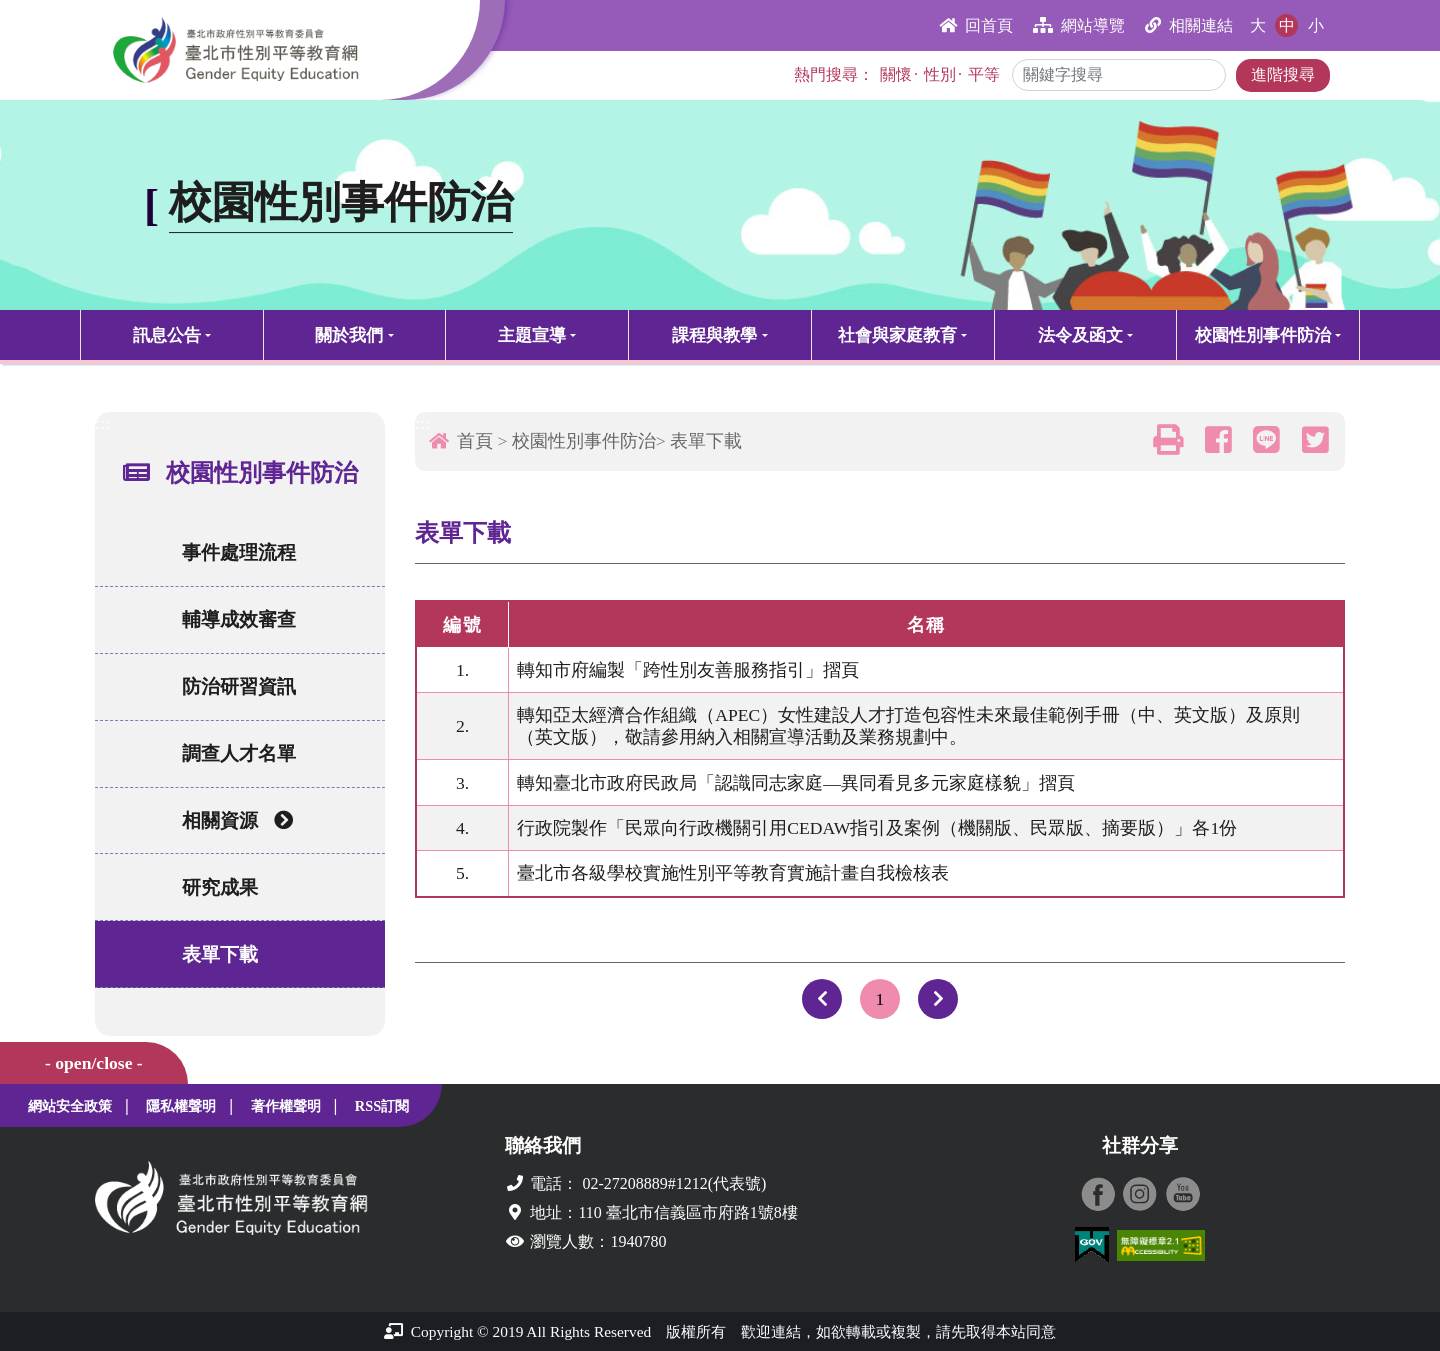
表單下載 (220, 954)
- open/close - (94, 1063)
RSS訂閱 (382, 1106)
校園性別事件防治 (1263, 335)
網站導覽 (1079, 25)
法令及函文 (1080, 335)
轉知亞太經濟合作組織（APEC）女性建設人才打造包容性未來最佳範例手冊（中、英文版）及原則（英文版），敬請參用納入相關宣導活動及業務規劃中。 (909, 726)
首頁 (475, 441)
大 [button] (1258, 25)
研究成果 (220, 887)
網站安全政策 (70, 1106)
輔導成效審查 (239, 619)
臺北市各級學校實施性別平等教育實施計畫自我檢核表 (734, 873)
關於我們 (349, 335)
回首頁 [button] (976, 25)
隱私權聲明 (181, 1106)
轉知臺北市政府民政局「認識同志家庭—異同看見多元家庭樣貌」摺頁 (797, 783)
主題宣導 (532, 335)
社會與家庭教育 (897, 335)
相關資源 (237, 820)
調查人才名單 (239, 753)
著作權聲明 (286, 1106)
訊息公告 (167, 335)
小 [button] (1316, 25)
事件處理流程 (239, 552)
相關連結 (1189, 25)
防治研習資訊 (239, 686)
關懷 (896, 74)
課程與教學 (714, 335)
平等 (984, 74)
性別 (940, 74)
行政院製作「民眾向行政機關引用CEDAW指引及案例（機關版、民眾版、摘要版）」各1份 (878, 828)
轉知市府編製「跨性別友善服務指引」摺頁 (689, 670)
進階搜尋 (1283, 74)
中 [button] (1287, 25)
